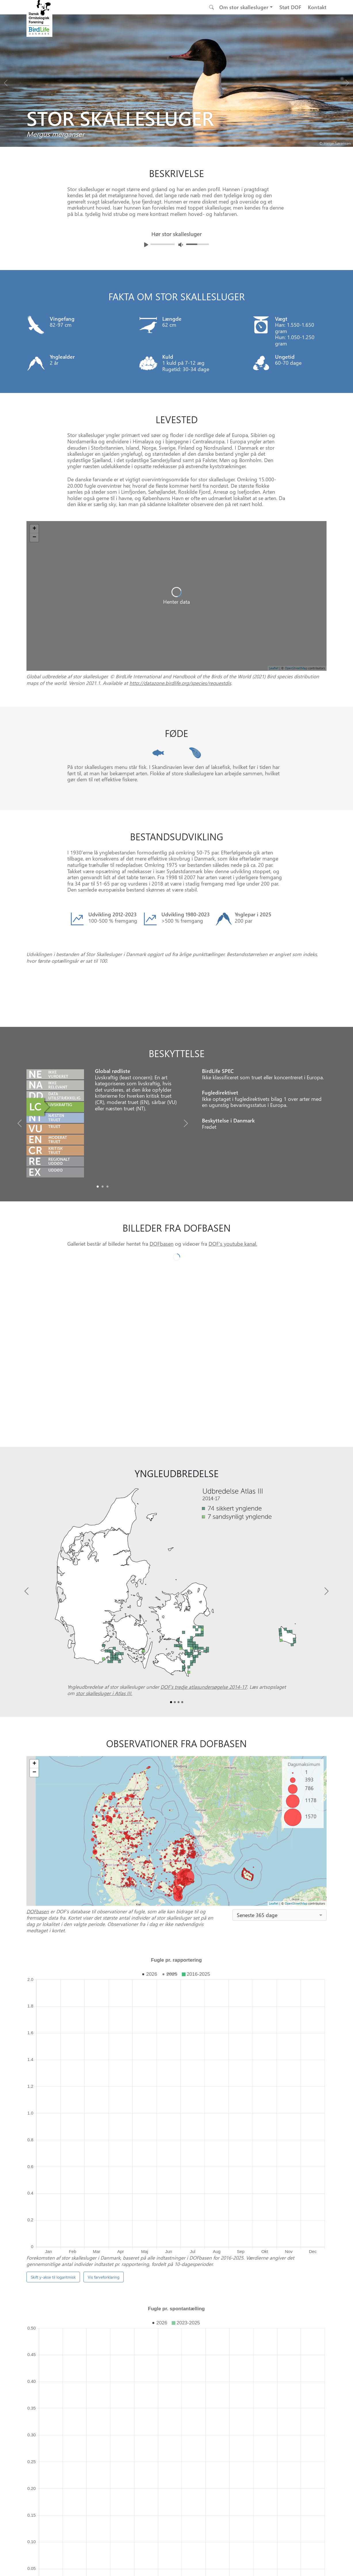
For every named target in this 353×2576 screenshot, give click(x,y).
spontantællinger (192, 2144)
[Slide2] (107, 1094)
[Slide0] (98, 1094)
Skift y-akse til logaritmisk (53, 2000)
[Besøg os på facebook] (158, 2564)
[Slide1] (103, 1094)
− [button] (34, 1680)
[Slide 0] (174, 2281)
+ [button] (34, 1671)
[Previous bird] (6, 81)
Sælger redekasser (84, 2256)
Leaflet (273, 1811)
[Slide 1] (179, 2281)
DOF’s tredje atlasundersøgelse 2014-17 (204, 1594)
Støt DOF (290, 7)
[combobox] (279, 1823)
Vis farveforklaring (103, 2000)
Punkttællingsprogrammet (211, 2241)
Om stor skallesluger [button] (243, 7)
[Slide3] (182, 1610)
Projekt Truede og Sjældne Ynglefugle (249, 2249)
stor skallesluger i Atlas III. (104, 1601)
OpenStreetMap (296, 1811)
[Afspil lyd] (146, 244)
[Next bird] (347, 81)
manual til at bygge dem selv (166, 2256)
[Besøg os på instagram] (172, 2564)
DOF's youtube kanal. (233, 1151)
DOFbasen (161, 1151)
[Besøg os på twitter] (186, 2564)
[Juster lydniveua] (180, 244)
